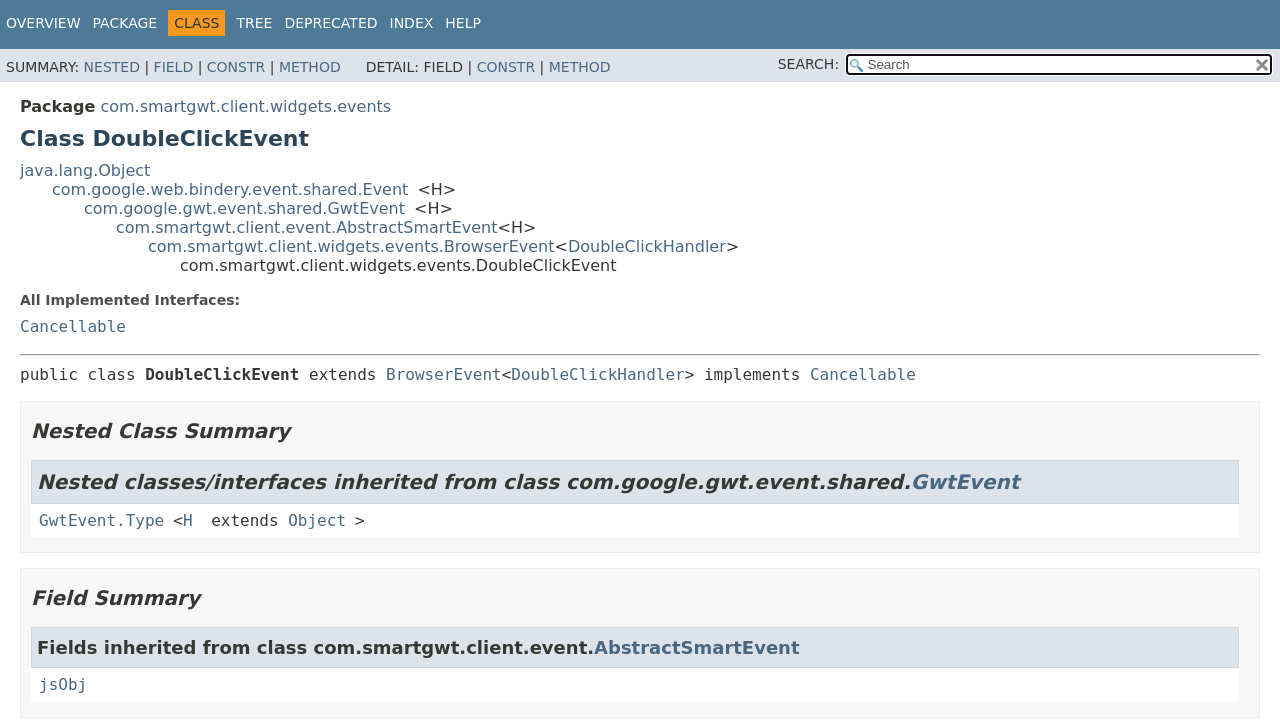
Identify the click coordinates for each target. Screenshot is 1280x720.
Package (125, 23)
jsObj (63, 684)
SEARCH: (808, 64)
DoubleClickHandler (647, 246)
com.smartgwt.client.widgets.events (245, 106)
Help (463, 23)
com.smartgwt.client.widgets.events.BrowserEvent (351, 246)
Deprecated (330, 23)
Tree (254, 23)
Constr (236, 67)
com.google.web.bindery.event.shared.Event (230, 189)
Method (310, 67)
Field (174, 67)
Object (317, 520)
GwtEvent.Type (101, 520)
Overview (43, 23)
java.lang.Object (85, 170)
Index (412, 23)
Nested (112, 67)
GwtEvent (965, 482)
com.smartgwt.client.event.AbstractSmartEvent (307, 227)
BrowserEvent (444, 374)
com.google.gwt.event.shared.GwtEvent (244, 208)
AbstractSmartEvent (696, 647)
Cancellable (73, 326)
